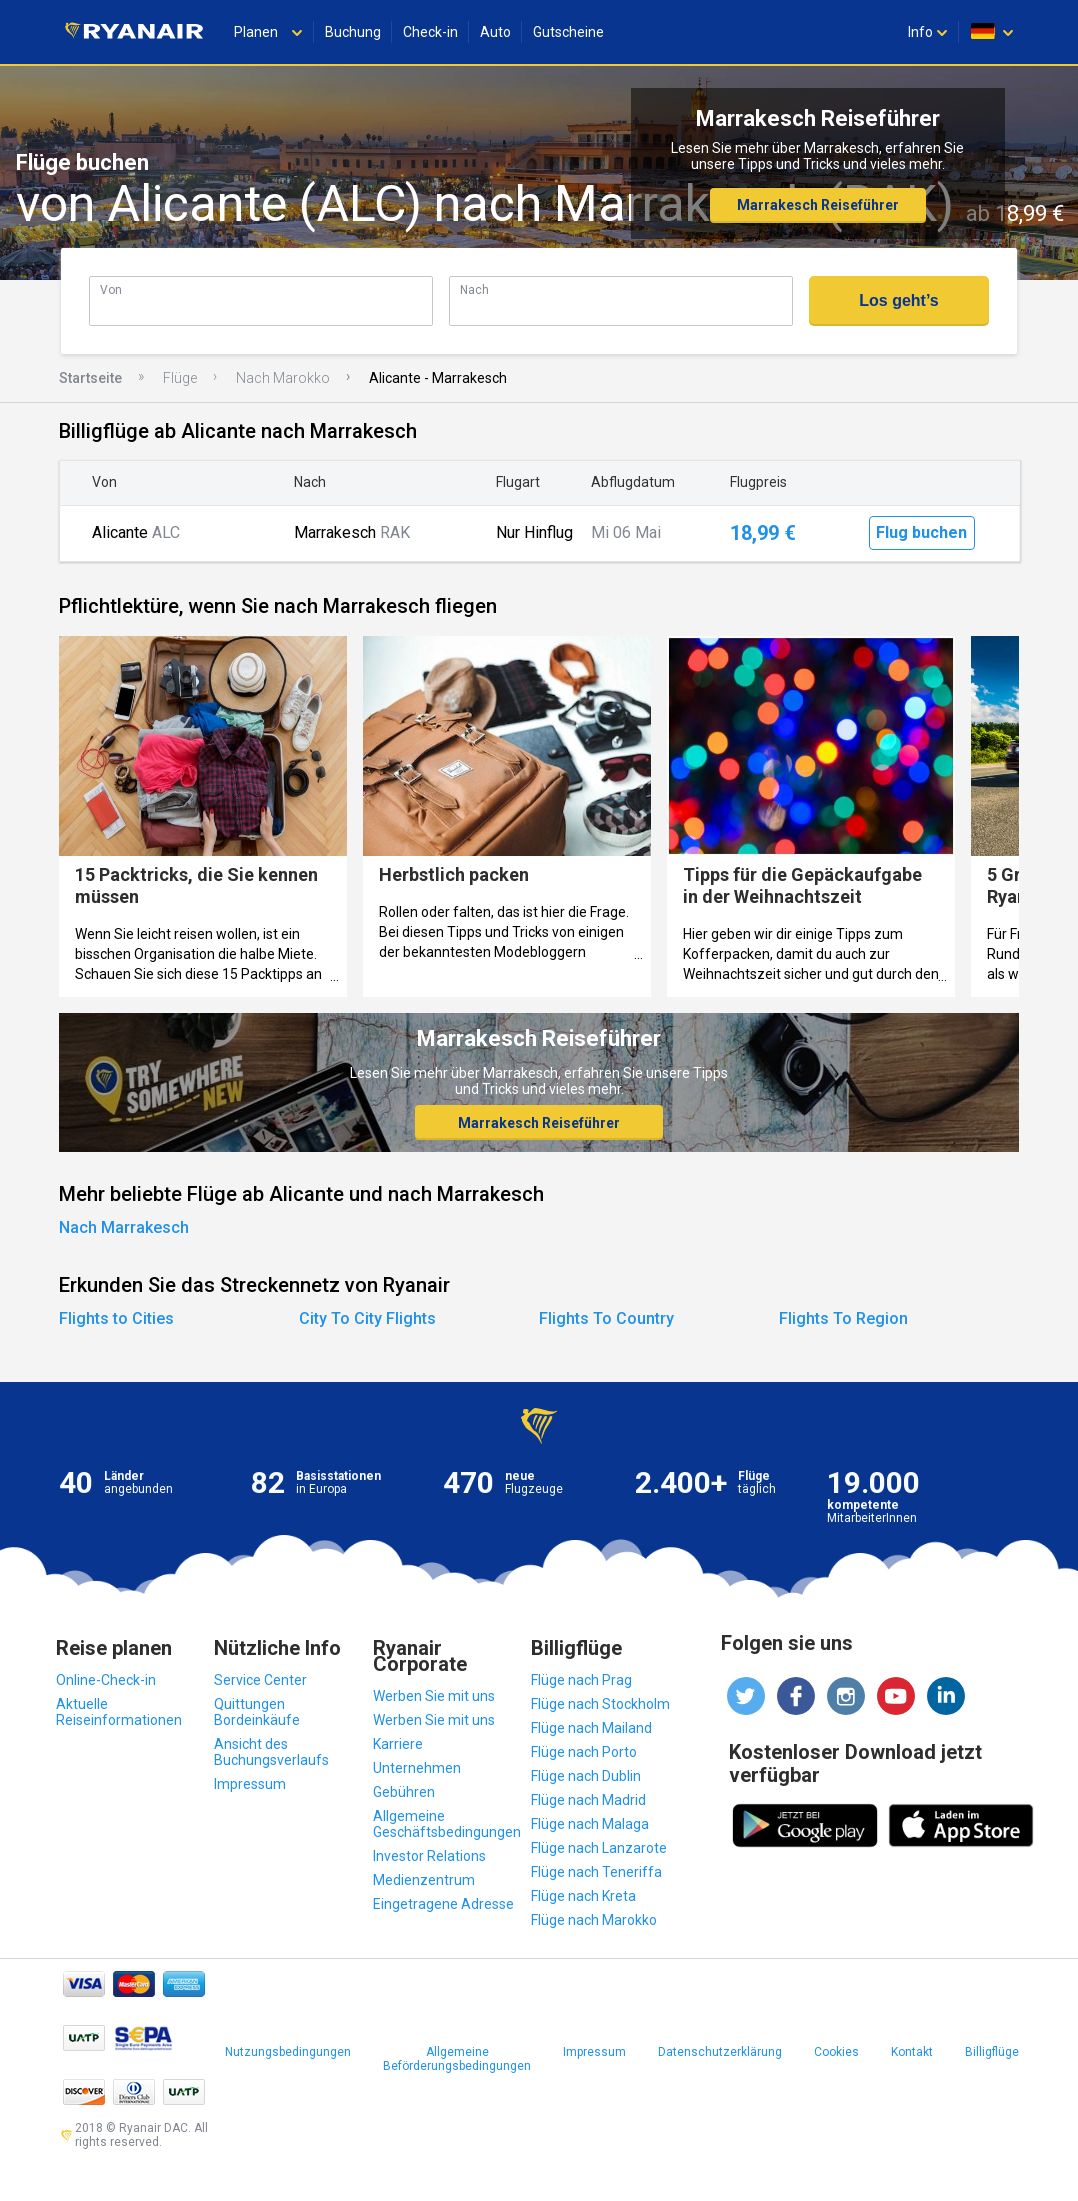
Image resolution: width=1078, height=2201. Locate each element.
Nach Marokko (283, 378)
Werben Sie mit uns (434, 1696)
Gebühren (404, 1792)
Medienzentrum (424, 1880)
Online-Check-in (106, 1680)
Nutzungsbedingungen (288, 2052)
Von (111, 289)
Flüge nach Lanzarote (599, 1848)
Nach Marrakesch (124, 1227)
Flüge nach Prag (581, 1680)
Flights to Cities (116, 1318)
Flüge (180, 378)
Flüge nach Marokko (594, 1920)
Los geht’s (898, 300)
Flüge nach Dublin (586, 1776)
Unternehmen (417, 1768)
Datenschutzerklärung (720, 2052)
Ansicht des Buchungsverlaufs (271, 1752)
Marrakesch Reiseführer (818, 205)
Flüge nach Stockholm (600, 1704)
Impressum (250, 1784)
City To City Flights (367, 1318)
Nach (474, 289)
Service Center (260, 1680)
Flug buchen (921, 532)
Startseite (90, 378)
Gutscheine (568, 32)
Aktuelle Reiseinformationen (119, 1712)
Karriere (398, 1744)
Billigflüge (992, 2052)
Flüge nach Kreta (583, 1896)
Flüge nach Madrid (588, 1800)
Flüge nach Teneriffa (596, 1872)
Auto (495, 32)
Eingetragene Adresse (443, 1904)
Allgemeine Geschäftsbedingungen (447, 1824)
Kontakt (912, 2052)
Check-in (430, 32)
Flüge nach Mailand (591, 1728)
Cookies (836, 2052)
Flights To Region (843, 1318)
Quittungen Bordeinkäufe (257, 1712)
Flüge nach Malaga (590, 1824)
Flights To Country (606, 1318)
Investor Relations (429, 1856)
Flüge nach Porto (584, 1752)
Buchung (353, 32)
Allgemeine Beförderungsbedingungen (457, 2059)
